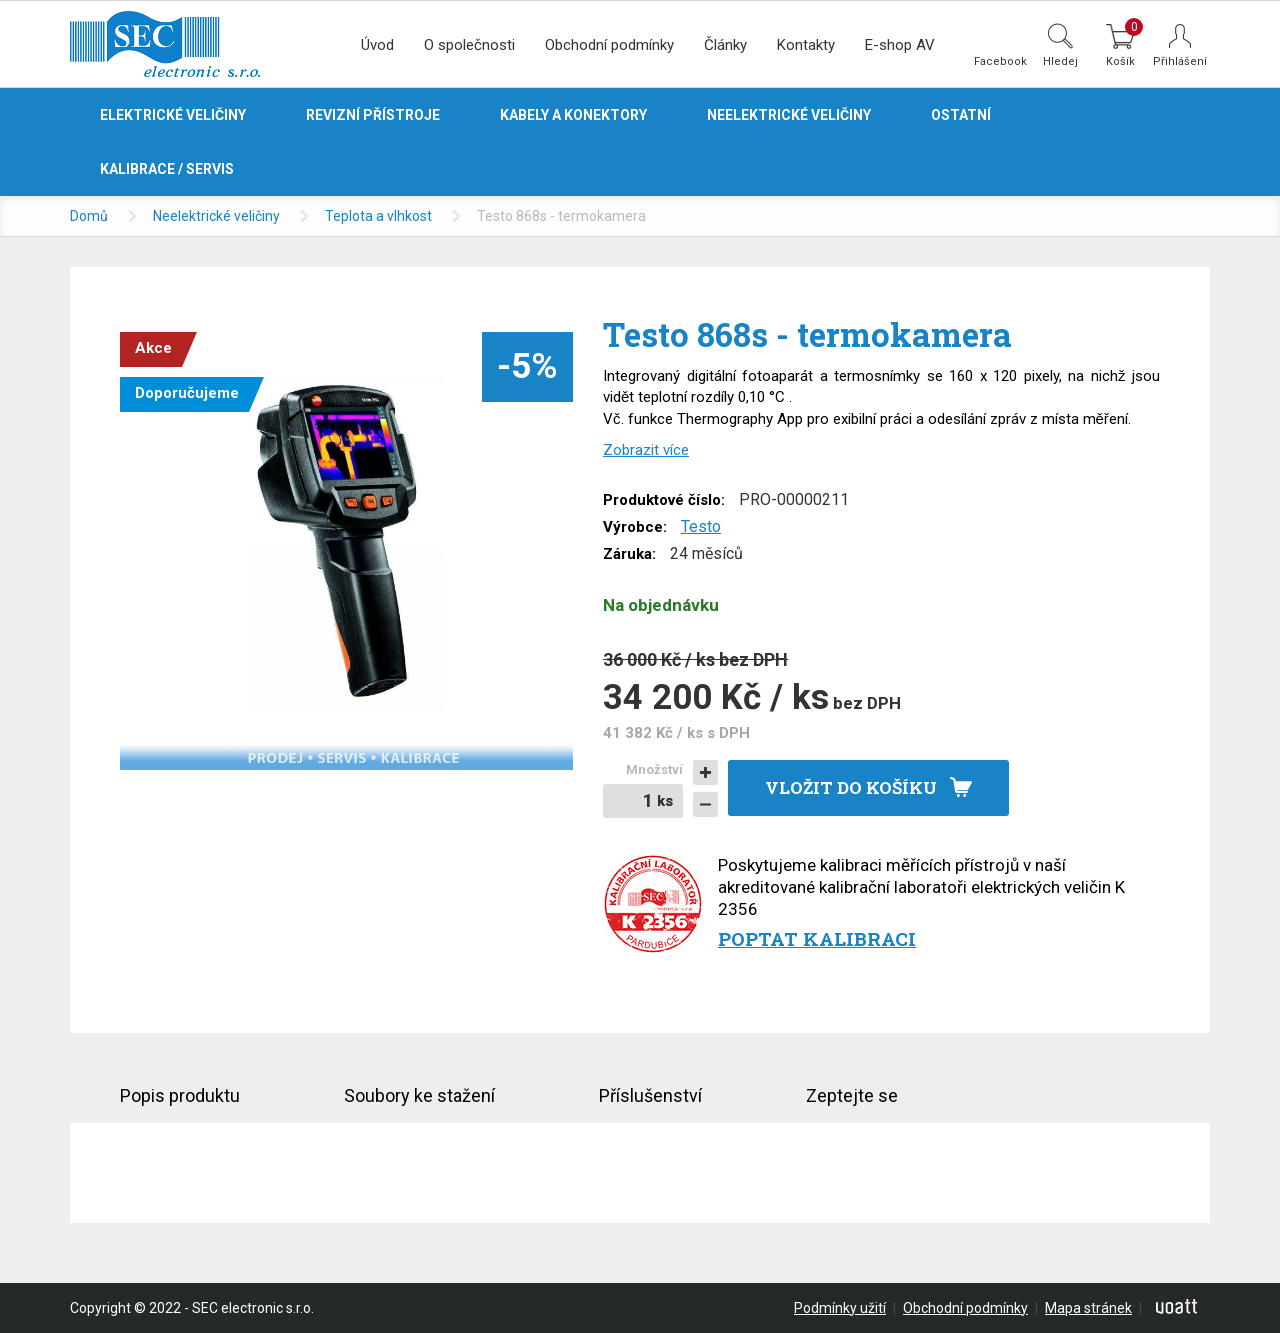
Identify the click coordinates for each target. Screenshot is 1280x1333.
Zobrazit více (646, 450)
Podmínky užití (840, 1308)
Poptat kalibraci (817, 938)
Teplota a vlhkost (378, 216)
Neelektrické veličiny (216, 216)
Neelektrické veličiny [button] (789, 115)
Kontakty (806, 45)
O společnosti (469, 45)
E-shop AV (900, 45)
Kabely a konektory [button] (573, 115)
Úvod (377, 45)
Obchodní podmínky (609, 45)
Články (725, 45)
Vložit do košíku (851, 787)
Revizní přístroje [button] (373, 115)
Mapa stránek (1088, 1308)
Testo (701, 526)
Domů (89, 216)
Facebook (1000, 61)
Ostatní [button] (961, 115)
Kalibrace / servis (167, 169)
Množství (654, 769)
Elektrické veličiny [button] (173, 115)
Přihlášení (1180, 61)
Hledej (1060, 61)
